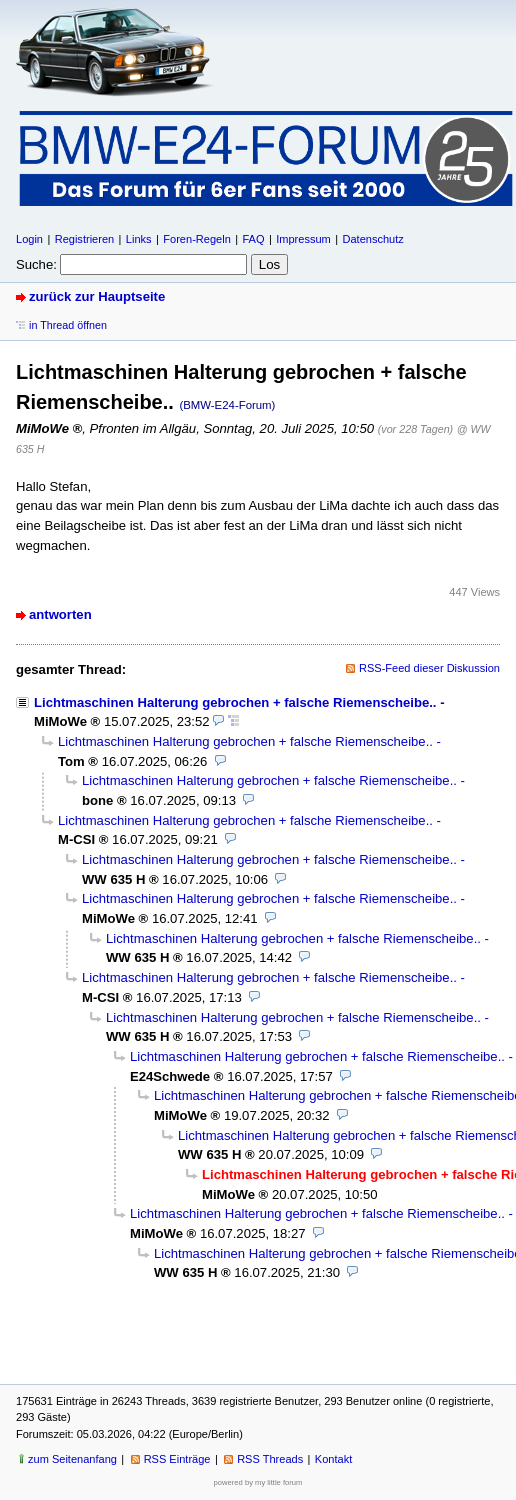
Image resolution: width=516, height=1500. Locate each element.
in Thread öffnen (68, 325)
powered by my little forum (258, 1482)
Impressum (303, 239)
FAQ (253, 239)
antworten (60, 614)
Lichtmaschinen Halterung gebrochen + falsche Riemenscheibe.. (235, 702)
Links (139, 239)
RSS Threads (270, 1459)
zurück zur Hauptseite (97, 296)
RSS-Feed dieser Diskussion (429, 668)
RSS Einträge (177, 1459)
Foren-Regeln (196, 239)
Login (29, 239)
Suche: (36, 264)
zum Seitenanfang (72, 1459)
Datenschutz (372, 239)
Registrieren (84, 239)
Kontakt (333, 1459)
